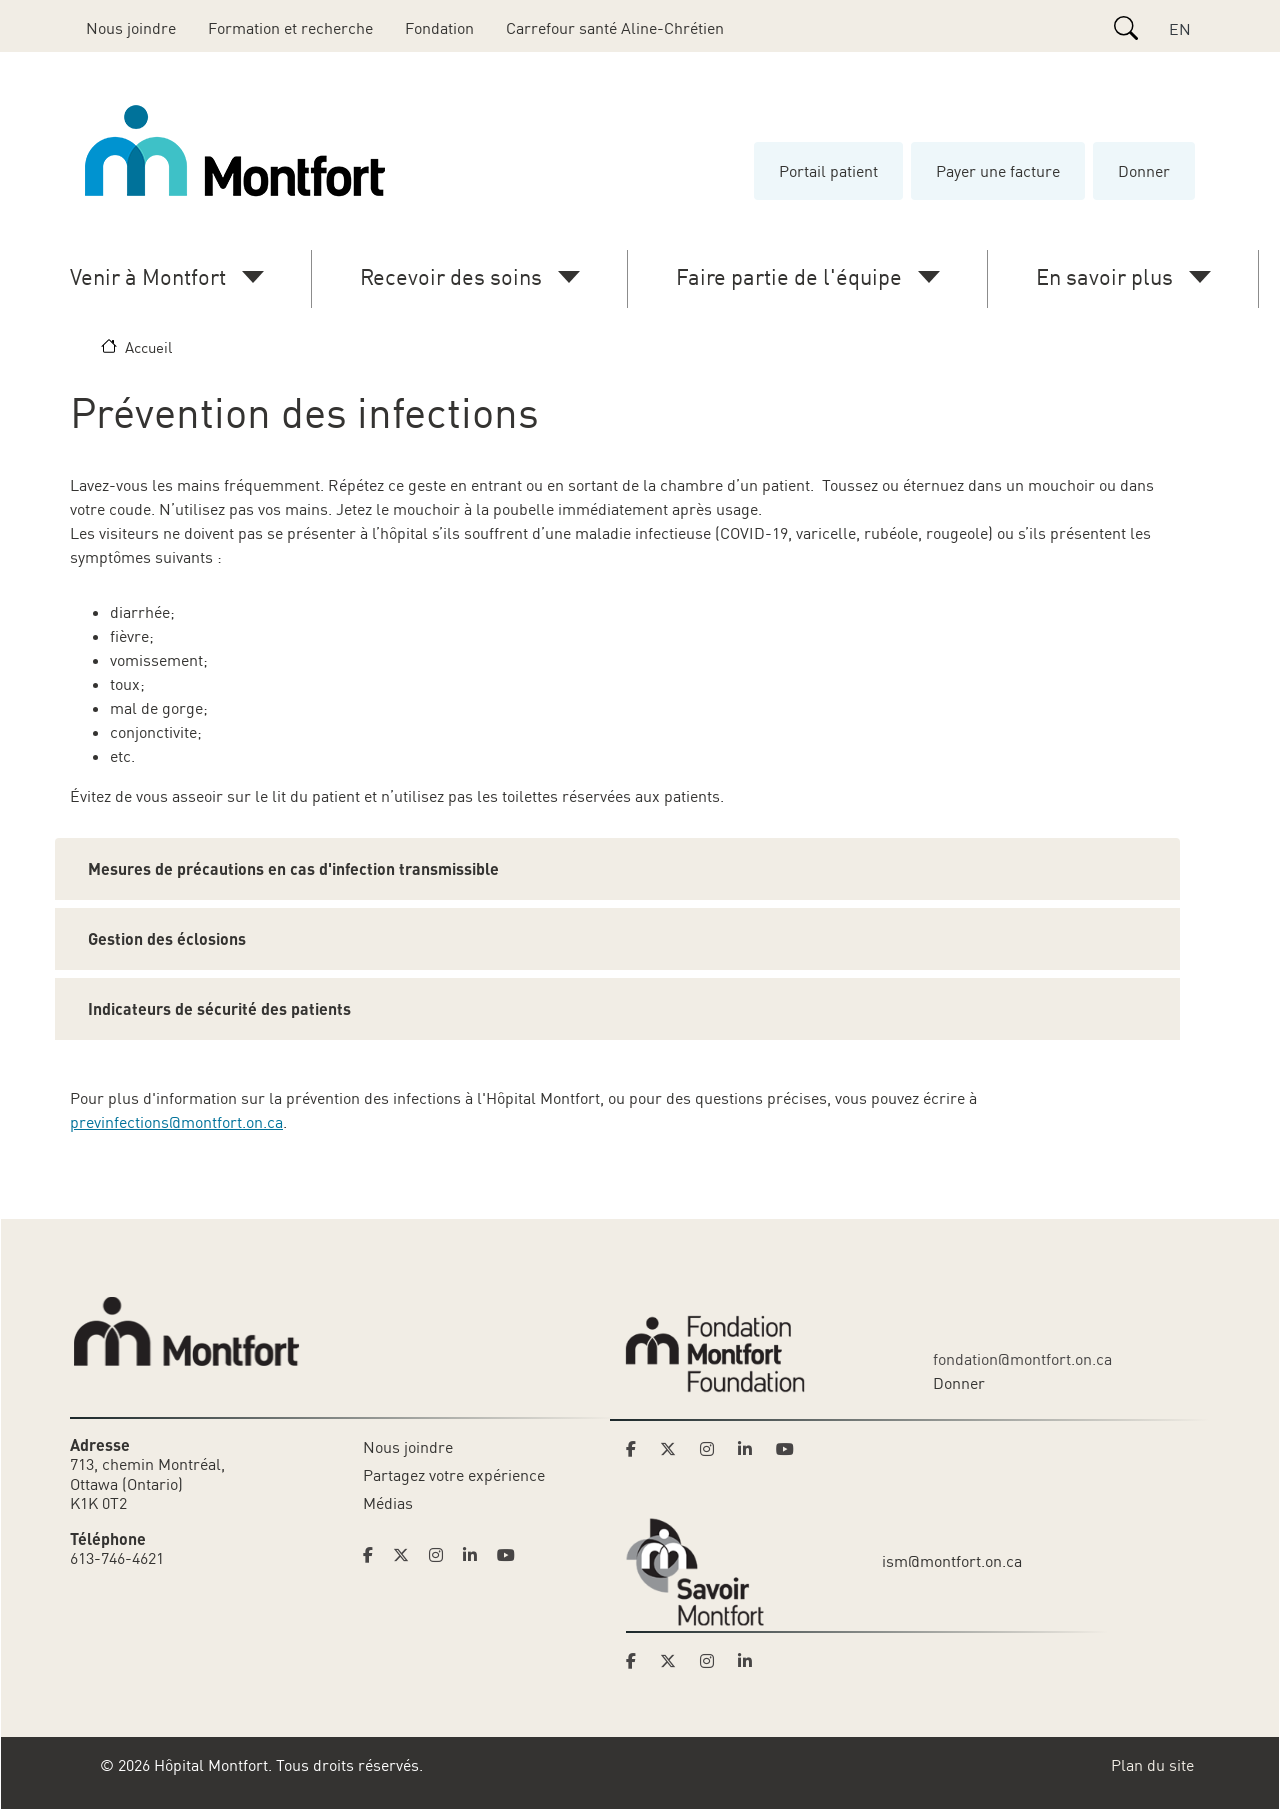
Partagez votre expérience (454, 1475)
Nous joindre (131, 28)
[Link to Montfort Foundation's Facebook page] (637, 1449)
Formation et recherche (290, 28)
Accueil (148, 347)
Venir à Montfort (148, 276)
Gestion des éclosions (167, 938)
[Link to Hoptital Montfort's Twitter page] (407, 1555)
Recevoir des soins (451, 276)
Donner (1144, 171)
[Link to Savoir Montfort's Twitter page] (674, 1661)
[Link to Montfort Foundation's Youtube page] (787, 1449)
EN (1180, 29)
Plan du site (1152, 1765)
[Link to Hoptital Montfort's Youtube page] (508, 1555)
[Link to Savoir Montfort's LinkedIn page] (751, 1661)
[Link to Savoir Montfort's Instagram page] (713, 1661)
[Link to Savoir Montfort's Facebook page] (637, 1661)
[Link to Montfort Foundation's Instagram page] (713, 1449)
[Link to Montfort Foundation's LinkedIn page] (751, 1449)
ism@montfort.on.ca (952, 1561)
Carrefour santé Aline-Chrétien (615, 28)
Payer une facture (998, 171)
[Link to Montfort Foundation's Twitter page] (674, 1449)
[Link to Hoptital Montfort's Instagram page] (442, 1555)
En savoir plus (1104, 276)
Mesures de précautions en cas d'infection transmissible (293, 868)
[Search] (1126, 28)
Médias (388, 1503)
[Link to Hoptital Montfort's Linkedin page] (476, 1555)
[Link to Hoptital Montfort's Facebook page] (374, 1555)
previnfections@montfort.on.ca (176, 1122)
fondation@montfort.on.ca (1022, 1359)
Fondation (439, 28)
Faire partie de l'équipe (789, 276)
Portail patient (828, 171)
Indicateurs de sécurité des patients (219, 1008)
